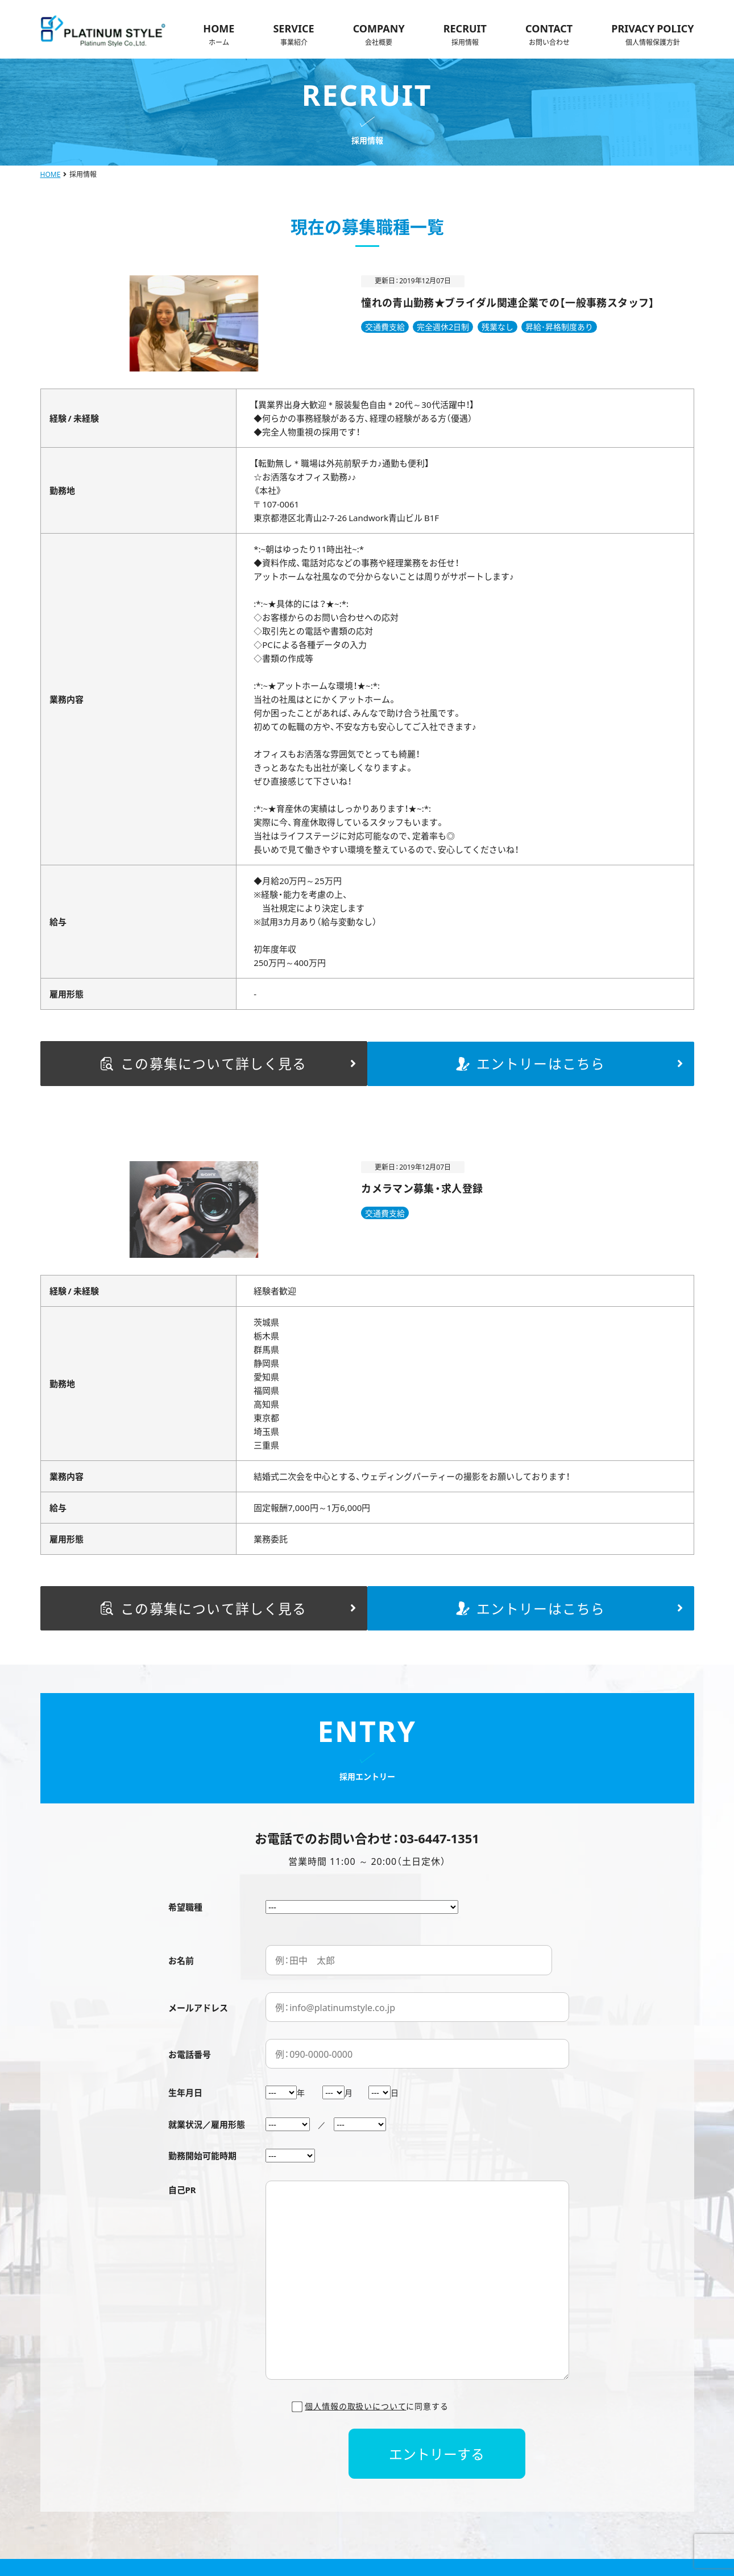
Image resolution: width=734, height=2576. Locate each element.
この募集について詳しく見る (234, 1059)
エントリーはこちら (573, 1059)
